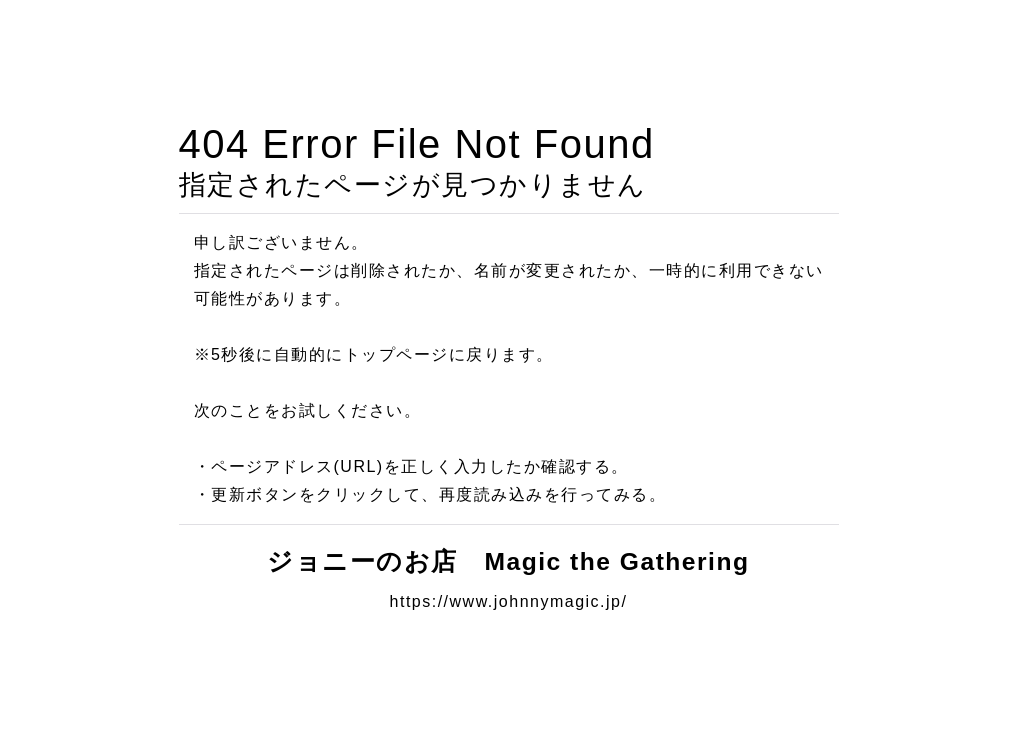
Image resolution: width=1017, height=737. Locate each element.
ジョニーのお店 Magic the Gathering (521, 561)
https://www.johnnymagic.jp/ (509, 601)
